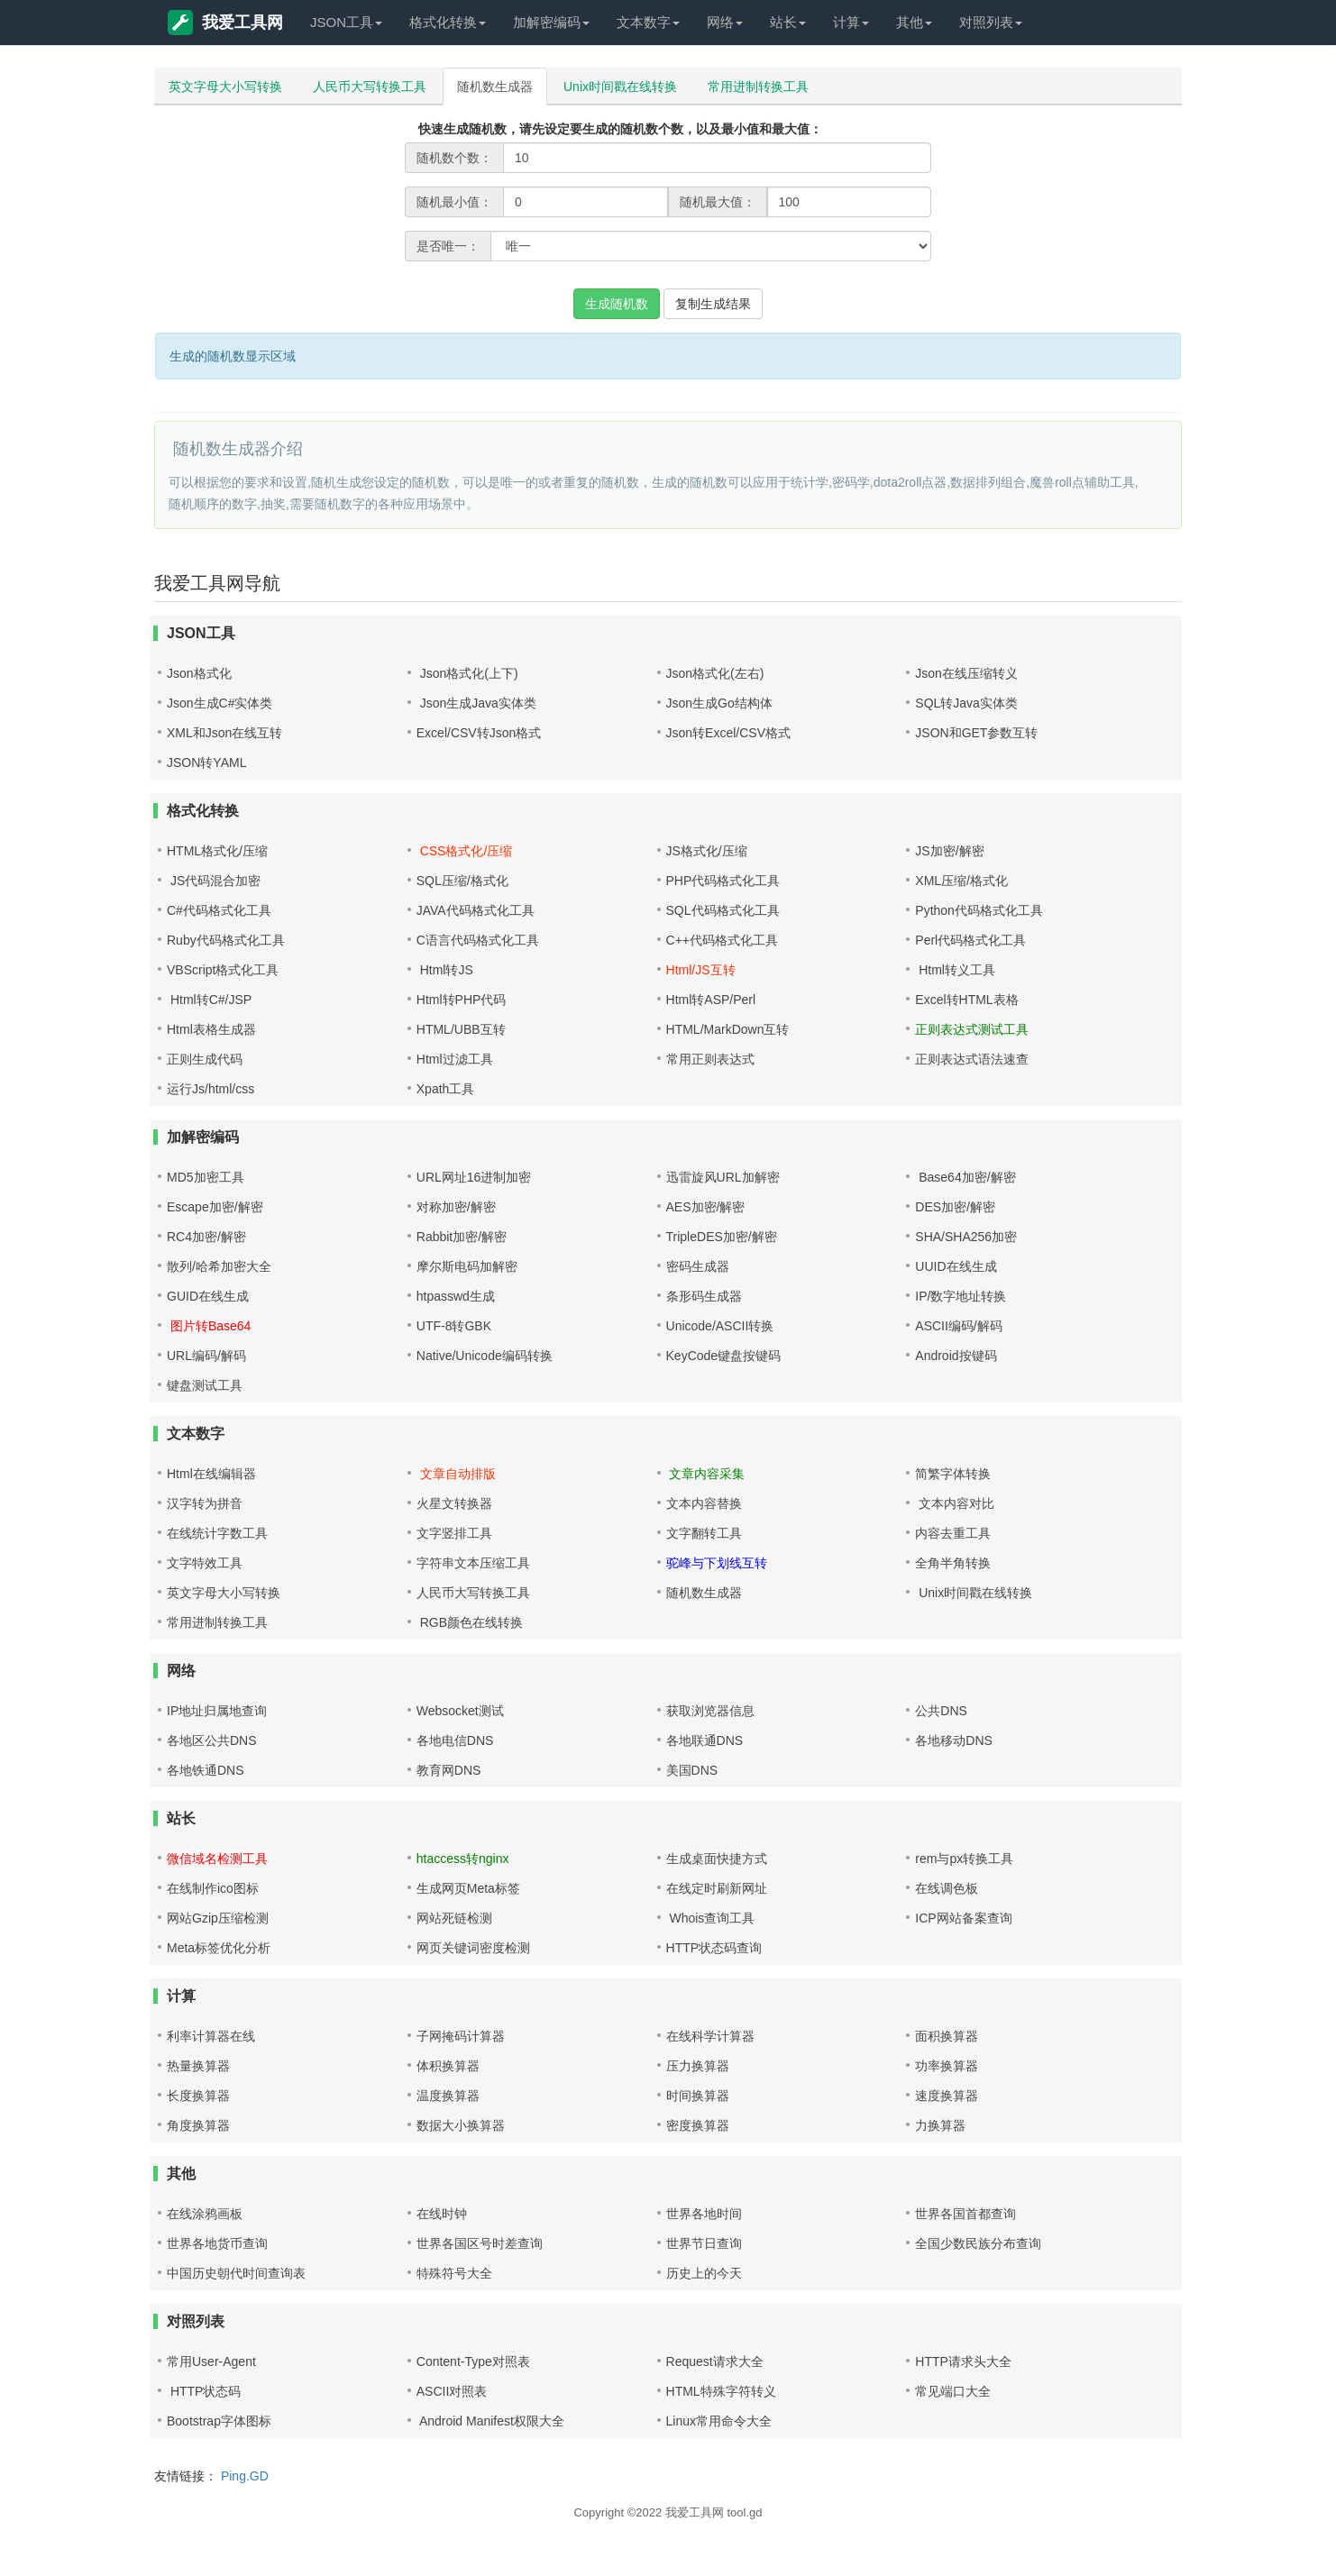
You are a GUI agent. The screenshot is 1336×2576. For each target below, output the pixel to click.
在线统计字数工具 (217, 1533)
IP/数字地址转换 (960, 1296)
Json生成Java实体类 (476, 703)
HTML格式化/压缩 (217, 851)
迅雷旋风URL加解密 (723, 1177)
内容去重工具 (953, 1533)
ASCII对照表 (452, 2391)
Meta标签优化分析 (218, 1948)
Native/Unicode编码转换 (484, 1355)
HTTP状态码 (204, 2391)
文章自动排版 (456, 1473)
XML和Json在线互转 (224, 733)
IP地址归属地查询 (217, 1711)
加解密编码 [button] (551, 22)
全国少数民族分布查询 (978, 2243)
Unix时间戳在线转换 (620, 86)
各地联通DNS (705, 1740)
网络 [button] (725, 22)
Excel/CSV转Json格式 (478, 733)
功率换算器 (946, 2066)
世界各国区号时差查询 (479, 2243)
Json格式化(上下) (467, 673)
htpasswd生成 (455, 1296)
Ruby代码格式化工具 (226, 940)
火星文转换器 (454, 1503)
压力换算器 (697, 2066)
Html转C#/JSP (209, 999)
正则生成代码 (204, 1059)
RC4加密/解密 (206, 1236)
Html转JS (444, 970)
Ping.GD (245, 2476)
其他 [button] (914, 22)
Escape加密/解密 (215, 1207)
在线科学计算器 (710, 2036)
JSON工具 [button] (346, 22)
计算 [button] (851, 22)
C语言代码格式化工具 (477, 940)
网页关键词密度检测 (473, 1948)
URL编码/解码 (206, 1355)
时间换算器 (697, 2095)
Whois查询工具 (710, 1918)
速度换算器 (946, 2095)
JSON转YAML (206, 762)
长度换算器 (198, 2095)
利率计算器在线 (211, 2036)
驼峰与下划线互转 (716, 1563)
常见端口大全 (953, 2391)
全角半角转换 (953, 1563)
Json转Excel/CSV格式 (728, 733)
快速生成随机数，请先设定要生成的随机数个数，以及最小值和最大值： (620, 129)
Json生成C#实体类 (219, 703)
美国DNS (692, 1770)
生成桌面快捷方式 (716, 1858)
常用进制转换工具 (758, 86)
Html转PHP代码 (461, 999)
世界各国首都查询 (965, 2213)
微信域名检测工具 (217, 1858)
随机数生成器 (495, 86)
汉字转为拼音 (204, 1503)
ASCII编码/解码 (958, 1326)
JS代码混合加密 (214, 880)
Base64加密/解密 (965, 1177)
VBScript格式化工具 (223, 970)
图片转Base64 (209, 1326)
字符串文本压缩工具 (473, 1563)
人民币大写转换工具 (369, 86)
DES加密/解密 (955, 1207)
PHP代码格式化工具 (723, 880)
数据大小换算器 (460, 2125)
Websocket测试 (460, 1711)
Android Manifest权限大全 (490, 2421)
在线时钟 (441, 2213)
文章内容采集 (706, 1473)
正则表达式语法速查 (972, 1059)
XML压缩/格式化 (961, 880)
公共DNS (941, 1711)
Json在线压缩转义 (966, 673)
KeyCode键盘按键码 (724, 1355)
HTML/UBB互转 (461, 1029)
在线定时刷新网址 (716, 1888)
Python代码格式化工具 (979, 910)
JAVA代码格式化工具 (475, 910)
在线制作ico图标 (213, 1888)
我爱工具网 (225, 22)
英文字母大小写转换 (225, 86)
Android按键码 (955, 1355)
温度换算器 (448, 2095)
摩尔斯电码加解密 (466, 1266)
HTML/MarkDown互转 (728, 1029)
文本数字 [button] (648, 22)
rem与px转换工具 (964, 1858)
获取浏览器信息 (710, 1711)
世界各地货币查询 (217, 2243)
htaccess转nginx (462, 1858)
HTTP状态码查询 (714, 1948)
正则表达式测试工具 (972, 1029)
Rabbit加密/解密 (461, 1236)
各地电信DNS (455, 1740)
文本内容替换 (704, 1503)
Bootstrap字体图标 (219, 2421)
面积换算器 (946, 2036)
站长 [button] (788, 22)
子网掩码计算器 (460, 2036)
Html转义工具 (955, 970)
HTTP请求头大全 (963, 2361)
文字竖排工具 (454, 1533)
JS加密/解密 (949, 851)
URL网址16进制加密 (474, 1177)
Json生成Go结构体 (719, 703)
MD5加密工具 (205, 1177)
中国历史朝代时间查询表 (236, 2273)
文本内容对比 (954, 1503)
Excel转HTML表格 (966, 999)
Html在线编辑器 (211, 1473)
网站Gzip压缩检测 (218, 1918)
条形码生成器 (704, 1296)
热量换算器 (198, 2066)
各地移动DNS (954, 1740)
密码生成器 (697, 1266)
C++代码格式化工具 (722, 940)
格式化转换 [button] (447, 22)
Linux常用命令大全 (719, 2421)
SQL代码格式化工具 (723, 910)
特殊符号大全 (454, 2273)
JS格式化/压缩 (706, 851)
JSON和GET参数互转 (976, 733)
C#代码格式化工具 (219, 910)
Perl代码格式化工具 (970, 940)
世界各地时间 (704, 2213)
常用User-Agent (211, 2361)
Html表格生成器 (211, 1029)
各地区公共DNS (212, 1740)
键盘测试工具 (204, 1385)
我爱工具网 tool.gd (714, 2512)
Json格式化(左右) (715, 673)
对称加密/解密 (456, 1207)
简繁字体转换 (953, 1473)
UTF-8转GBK (453, 1326)
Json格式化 (199, 673)
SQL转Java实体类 (966, 703)
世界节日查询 (704, 2243)
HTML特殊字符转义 (721, 2391)
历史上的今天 (704, 2273)
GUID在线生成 (208, 1296)
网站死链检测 (454, 1918)
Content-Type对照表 (473, 2361)
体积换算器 (448, 2066)
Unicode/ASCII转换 (720, 1326)
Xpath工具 (445, 1089)
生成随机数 (616, 304)
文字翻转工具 (704, 1533)
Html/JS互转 (701, 970)
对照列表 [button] (990, 22)
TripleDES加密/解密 (721, 1236)
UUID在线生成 (955, 1266)
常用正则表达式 (710, 1059)
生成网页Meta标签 (468, 1888)
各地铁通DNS (205, 1770)
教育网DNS (448, 1770)
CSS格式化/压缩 (464, 851)
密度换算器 (697, 2125)
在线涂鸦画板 (204, 2213)
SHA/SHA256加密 (966, 1236)
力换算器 (940, 2125)
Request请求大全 (715, 2361)
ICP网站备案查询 (963, 1918)
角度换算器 (198, 2125)
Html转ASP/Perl (711, 999)
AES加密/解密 (706, 1207)
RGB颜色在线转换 (469, 1622)
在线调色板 (946, 1888)
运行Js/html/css (210, 1089)
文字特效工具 (204, 1563)
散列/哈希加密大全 (219, 1266)
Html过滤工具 (454, 1059)
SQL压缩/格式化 (462, 880)
